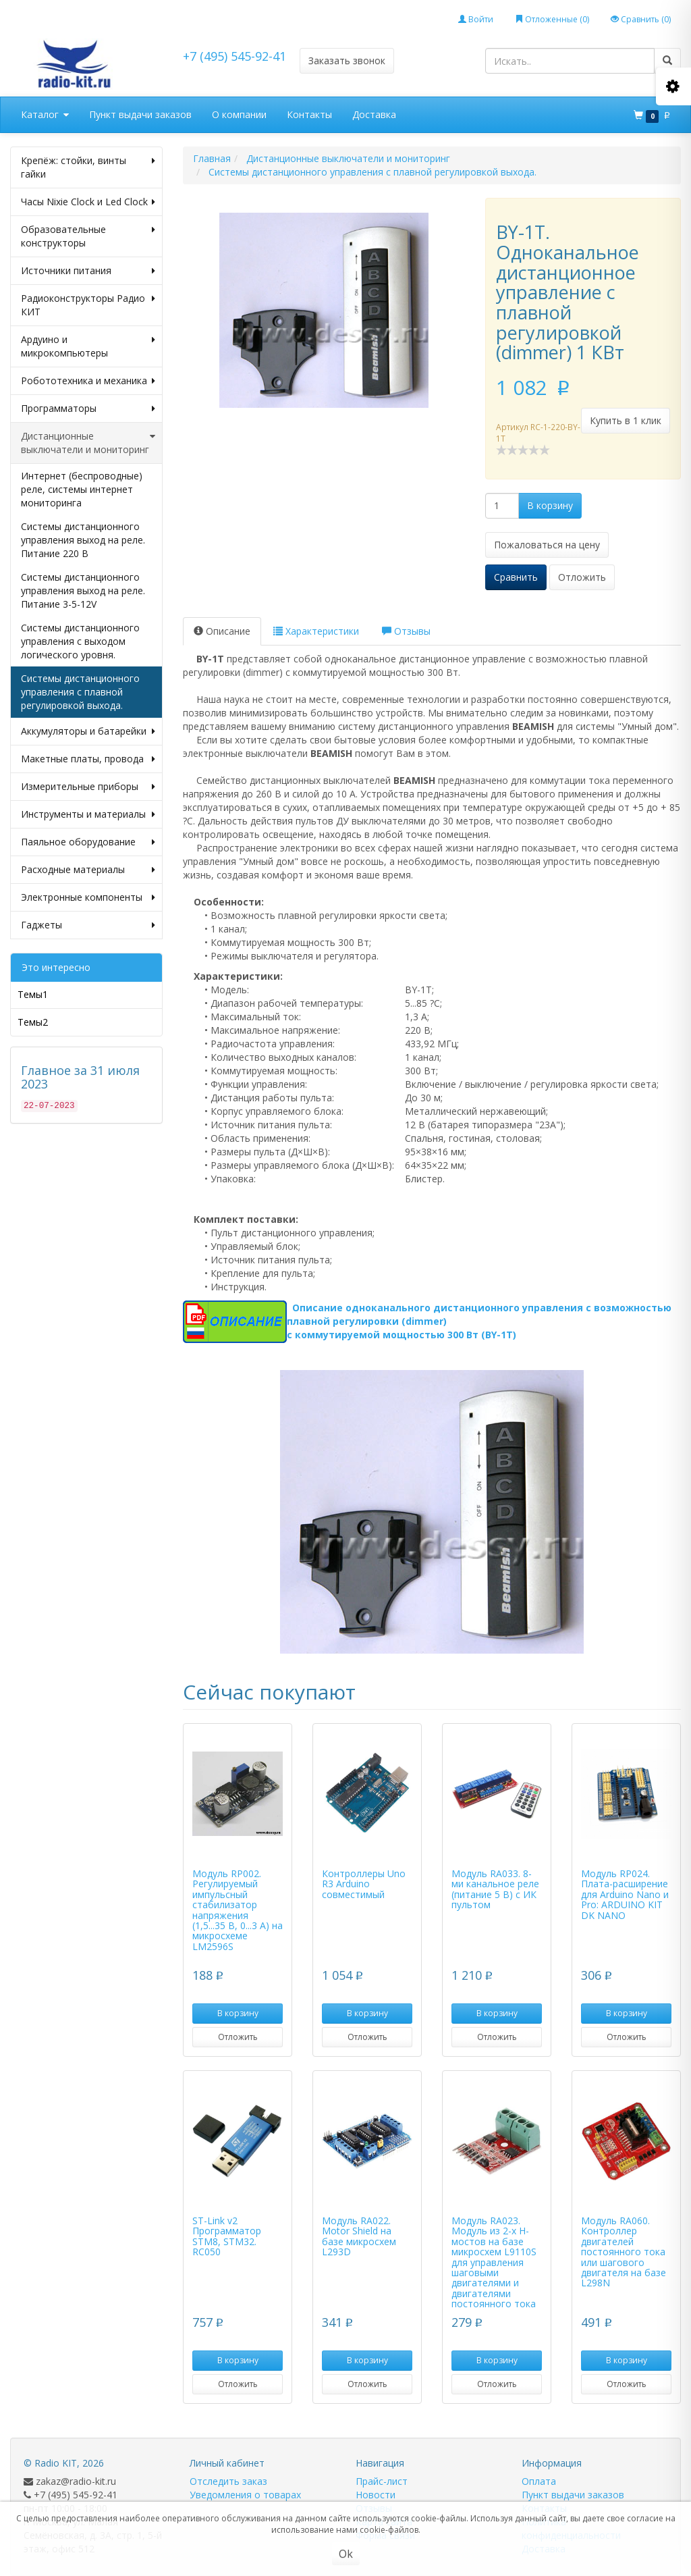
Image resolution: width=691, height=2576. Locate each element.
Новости (375, 2494)
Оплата (539, 2481)
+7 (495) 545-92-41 (234, 56)
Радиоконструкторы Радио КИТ (88, 305)
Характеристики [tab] (316, 631)
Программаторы (88, 408)
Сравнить (516, 577)
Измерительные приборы (88, 786)
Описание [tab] (222, 631)
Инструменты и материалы (88, 814)
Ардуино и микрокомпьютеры (88, 346)
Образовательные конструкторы (88, 236)
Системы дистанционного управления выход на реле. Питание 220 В (83, 540)
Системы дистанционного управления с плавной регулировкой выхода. (80, 692)
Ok (346, 2553)
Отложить (582, 577)
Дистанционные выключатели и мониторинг (88, 442)
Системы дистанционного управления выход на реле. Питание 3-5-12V (83, 590)
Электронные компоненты (88, 897)
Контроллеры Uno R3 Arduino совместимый (364, 1884)
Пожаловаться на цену (547, 544)
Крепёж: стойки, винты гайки (88, 167)
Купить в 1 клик (625, 420)
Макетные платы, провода (88, 759)
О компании (239, 114)
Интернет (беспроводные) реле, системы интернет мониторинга (81, 489)
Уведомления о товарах (245, 2494)
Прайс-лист (382, 2481)
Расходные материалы (88, 869)
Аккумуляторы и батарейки (88, 731)
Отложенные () (552, 19)
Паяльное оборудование (88, 842)
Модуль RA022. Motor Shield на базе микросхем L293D (359, 2236)
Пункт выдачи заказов (140, 114)
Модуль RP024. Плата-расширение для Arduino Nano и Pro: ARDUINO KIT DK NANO (625, 1894)
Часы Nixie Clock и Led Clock (88, 202)
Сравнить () (641, 19)
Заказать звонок (346, 60)
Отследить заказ (228, 2481)
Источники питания (88, 271)
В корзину (550, 505)
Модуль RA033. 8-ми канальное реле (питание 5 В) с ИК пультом (495, 1889)
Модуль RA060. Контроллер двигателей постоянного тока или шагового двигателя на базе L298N (623, 2251)
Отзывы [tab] (406, 631)
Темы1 (33, 994)
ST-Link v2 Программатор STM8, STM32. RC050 (226, 2236)
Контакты (309, 114)
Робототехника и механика (88, 381)
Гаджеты (88, 925)
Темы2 (33, 1022)
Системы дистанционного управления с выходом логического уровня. (80, 641)
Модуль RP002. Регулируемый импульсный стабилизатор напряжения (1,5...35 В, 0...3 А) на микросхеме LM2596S (237, 1910)
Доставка (374, 114)
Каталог (45, 115)
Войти (475, 19)
